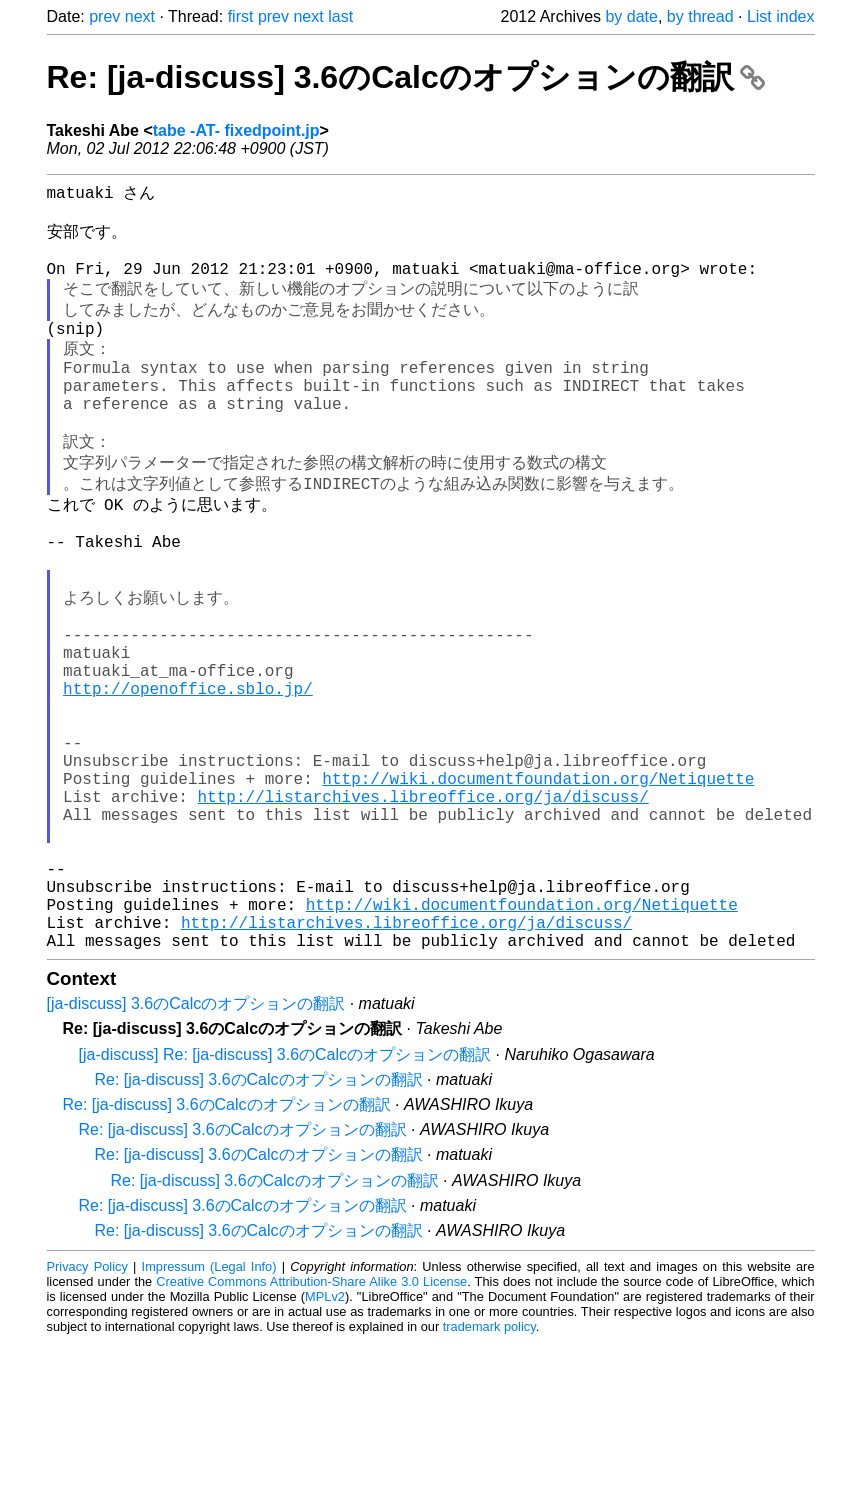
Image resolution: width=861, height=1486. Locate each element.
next (140, 16)
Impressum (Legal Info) (209, 1410)
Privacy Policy (87, 1410)
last (340, 16)
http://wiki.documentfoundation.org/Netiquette (538, 886)
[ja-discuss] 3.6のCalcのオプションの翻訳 (196, 1147)
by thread (700, 16)
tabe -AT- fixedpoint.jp (236, 130)
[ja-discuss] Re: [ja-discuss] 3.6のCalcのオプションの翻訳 (285, 1198)
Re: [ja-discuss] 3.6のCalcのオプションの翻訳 (406, 77)
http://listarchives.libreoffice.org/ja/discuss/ (423, 908)
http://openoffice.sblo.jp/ (188, 776)
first (241, 16)
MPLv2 (325, 1440)
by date (631, 16)
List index (781, 16)
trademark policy (489, 1470)
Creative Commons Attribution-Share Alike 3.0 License (311, 1425)
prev (104, 16)
